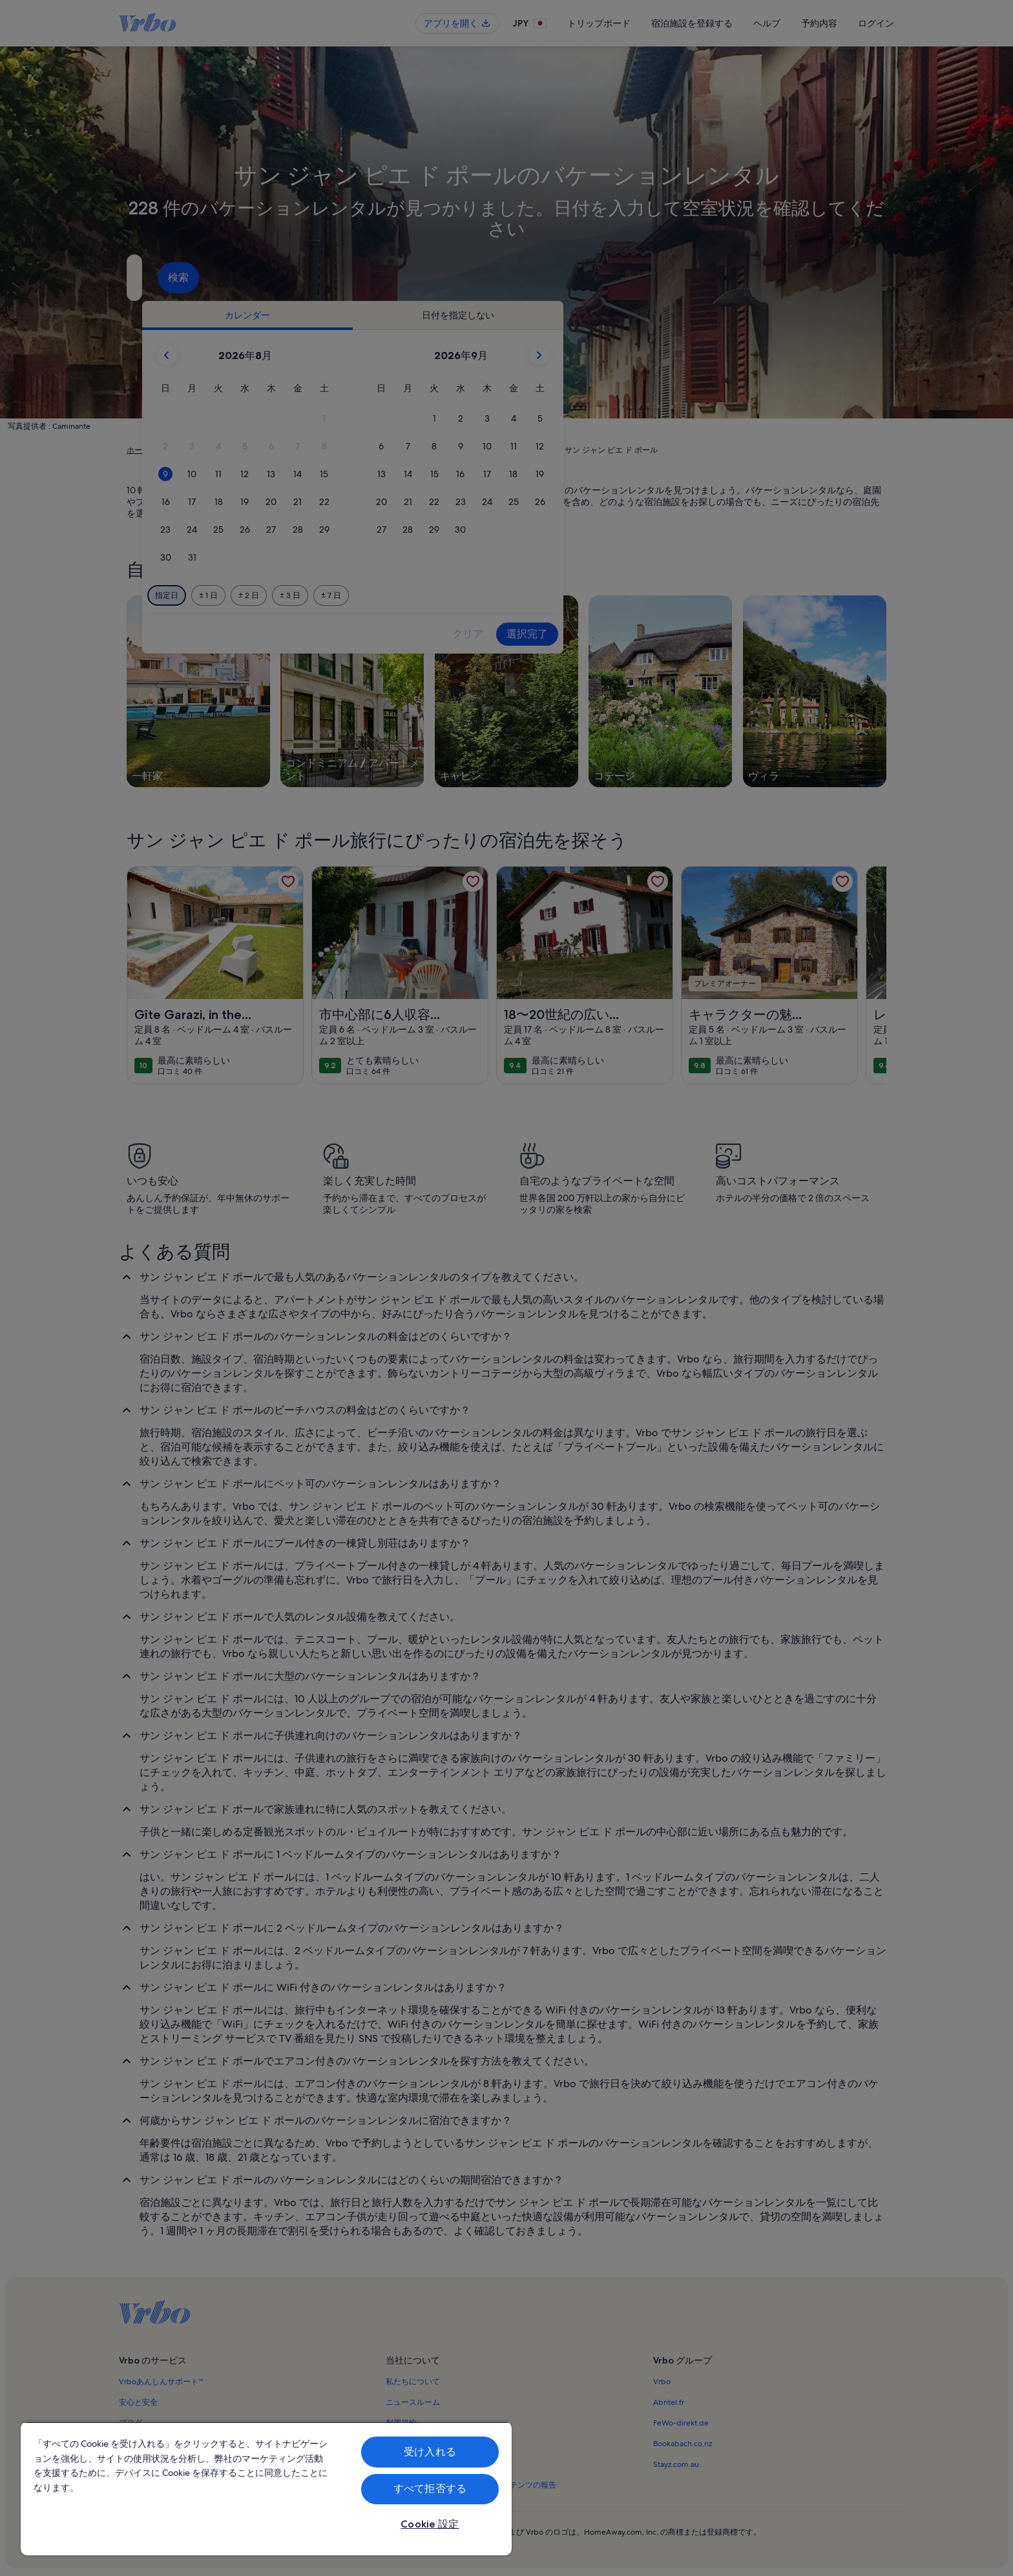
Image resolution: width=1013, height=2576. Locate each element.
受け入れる (430, 2452)
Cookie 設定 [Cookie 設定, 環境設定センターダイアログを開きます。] (430, 2524)
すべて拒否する (429, 2488)
